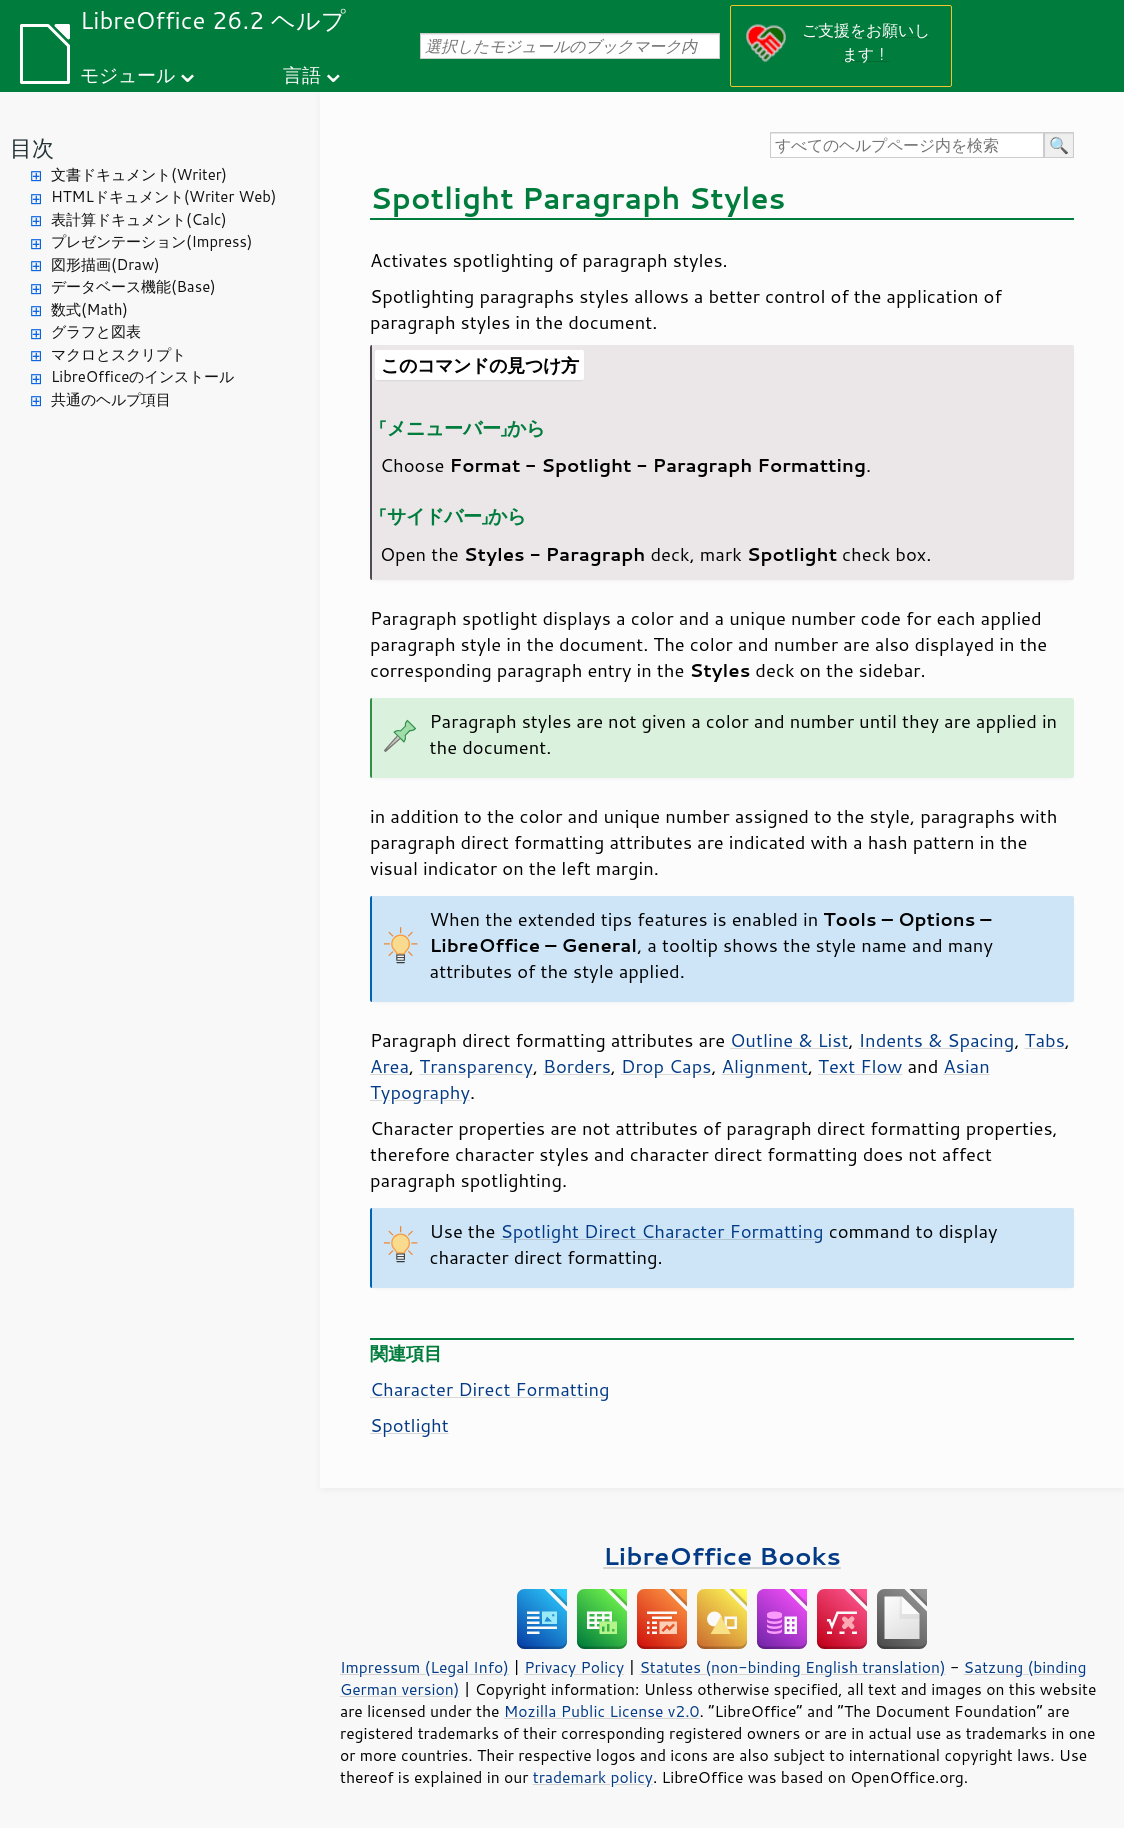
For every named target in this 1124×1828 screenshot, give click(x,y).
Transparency (476, 1066)
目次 (32, 147)
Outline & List (789, 1040)
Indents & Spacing (937, 1040)
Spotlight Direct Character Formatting (661, 1231)
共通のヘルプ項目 (111, 399)
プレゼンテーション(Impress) (151, 241)
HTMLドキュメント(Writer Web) (163, 196)
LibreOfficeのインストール (142, 376)
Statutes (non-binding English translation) (792, 1667)
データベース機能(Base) (133, 286)
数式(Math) (89, 309)
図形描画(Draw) (105, 264)
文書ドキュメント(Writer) (139, 174)
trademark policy (593, 1777)
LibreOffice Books (722, 1555)
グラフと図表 (96, 331)
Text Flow (860, 1066)
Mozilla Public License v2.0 (602, 1711)
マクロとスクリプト (118, 354)
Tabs (1045, 1040)
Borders (577, 1066)
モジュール (127, 74)
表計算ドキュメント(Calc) (139, 219)
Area (389, 1066)
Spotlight (409, 1425)
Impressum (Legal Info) (424, 1667)
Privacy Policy (574, 1667)
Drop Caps (666, 1066)
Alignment (765, 1066)
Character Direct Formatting (490, 1389)
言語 (302, 74)
